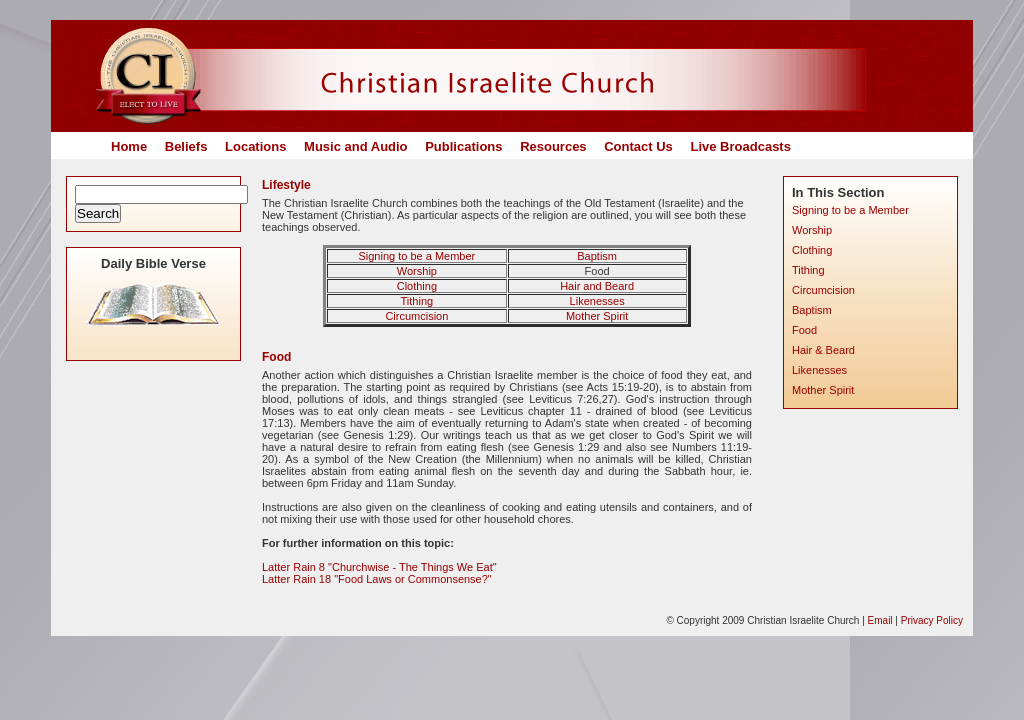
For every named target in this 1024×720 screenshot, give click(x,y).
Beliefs (186, 146)
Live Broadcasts (740, 146)
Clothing (417, 286)
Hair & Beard (823, 350)
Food (804, 330)
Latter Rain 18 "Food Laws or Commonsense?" (377, 579)
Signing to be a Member (416, 256)
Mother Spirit (597, 316)
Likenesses (597, 301)
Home (129, 146)
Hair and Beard (597, 286)
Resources (553, 146)
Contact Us (638, 146)
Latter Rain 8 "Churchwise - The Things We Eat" (379, 567)
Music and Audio (356, 146)
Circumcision (416, 316)
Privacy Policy (932, 620)
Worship (417, 271)
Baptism (597, 256)
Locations (255, 146)
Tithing (417, 301)
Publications (463, 146)
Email (880, 620)
